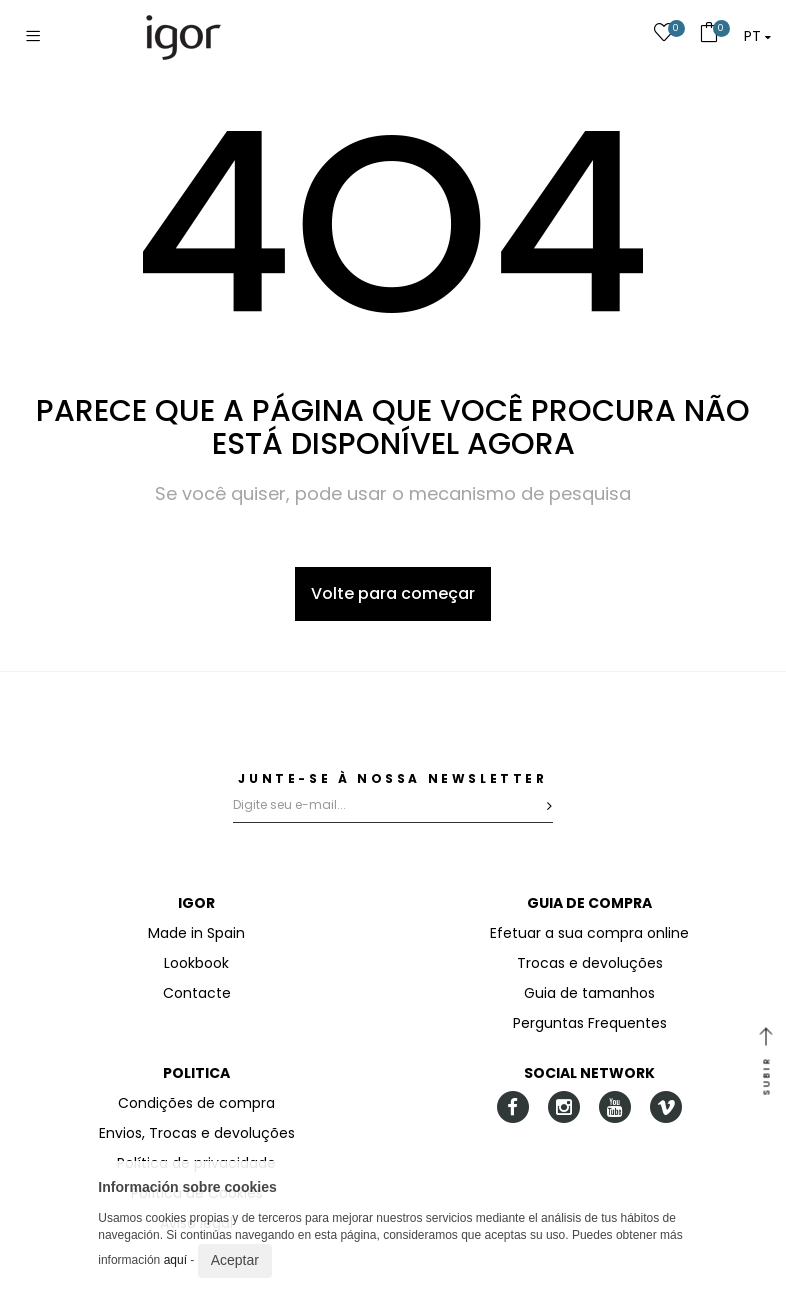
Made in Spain (196, 933)
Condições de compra (196, 1103)
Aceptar (235, 1260)
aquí (175, 1260)
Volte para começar (393, 593)
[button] (757, 36)
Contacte (197, 993)
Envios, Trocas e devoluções (197, 1133)
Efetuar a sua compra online (589, 933)
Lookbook (196, 963)
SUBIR (766, 1063)
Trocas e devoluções (590, 963)
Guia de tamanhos (589, 993)
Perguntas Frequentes (590, 1023)
